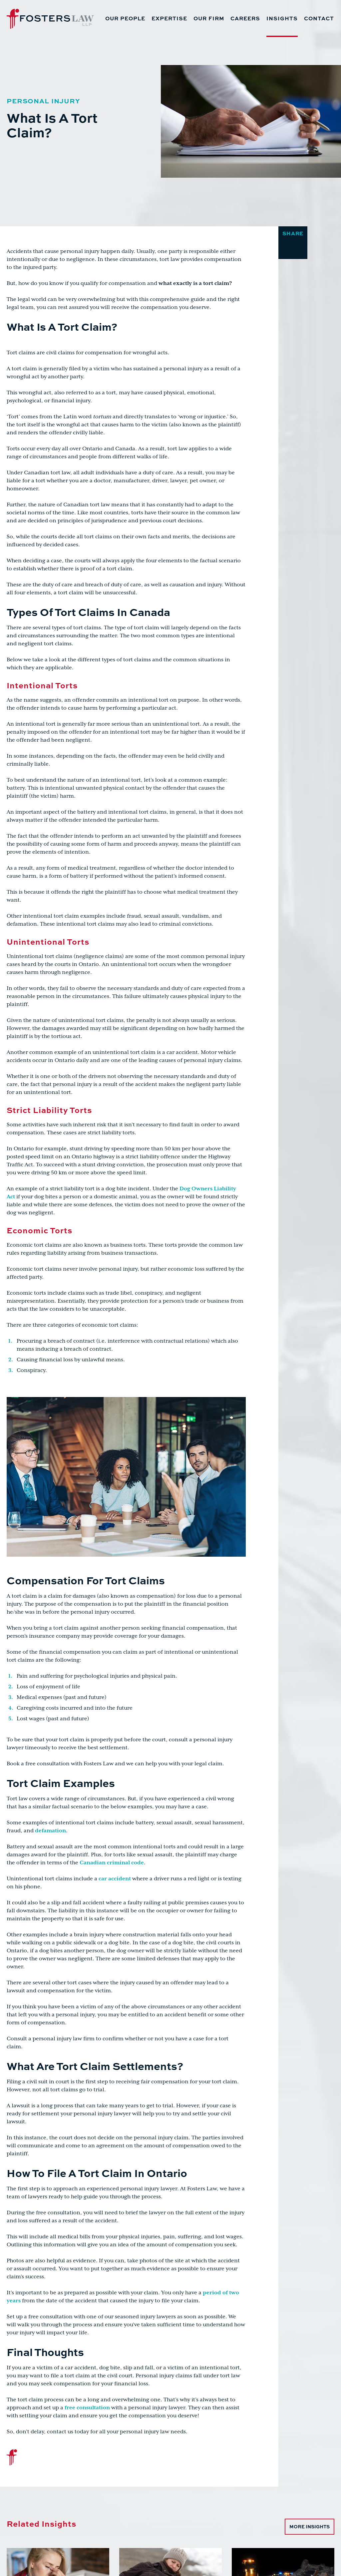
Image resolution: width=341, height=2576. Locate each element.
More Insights (309, 2526)
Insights (282, 18)
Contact (319, 18)
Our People (125, 18)
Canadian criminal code (112, 1863)
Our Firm (208, 18)
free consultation (87, 2408)
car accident (115, 1879)
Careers (245, 18)
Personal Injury (43, 100)
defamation (50, 1831)
